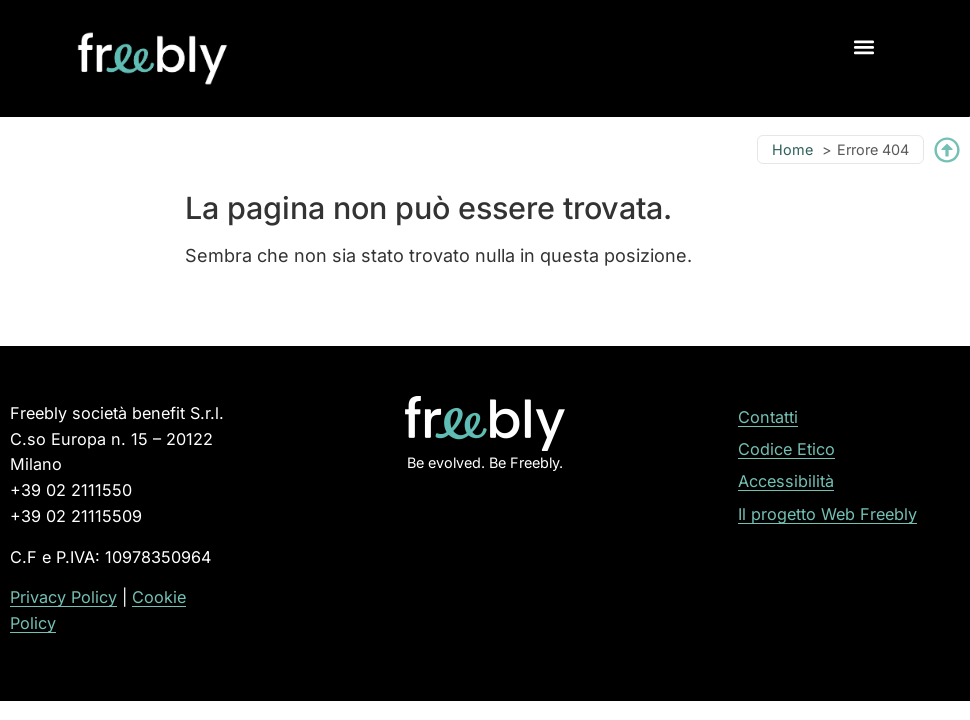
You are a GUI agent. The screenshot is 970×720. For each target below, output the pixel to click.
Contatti (768, 417)
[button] (864, 46)
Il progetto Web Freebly (827, 514)
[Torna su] (947, 150)
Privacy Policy (63, 597)
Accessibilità (786, 481)
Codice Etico (786, 449)
